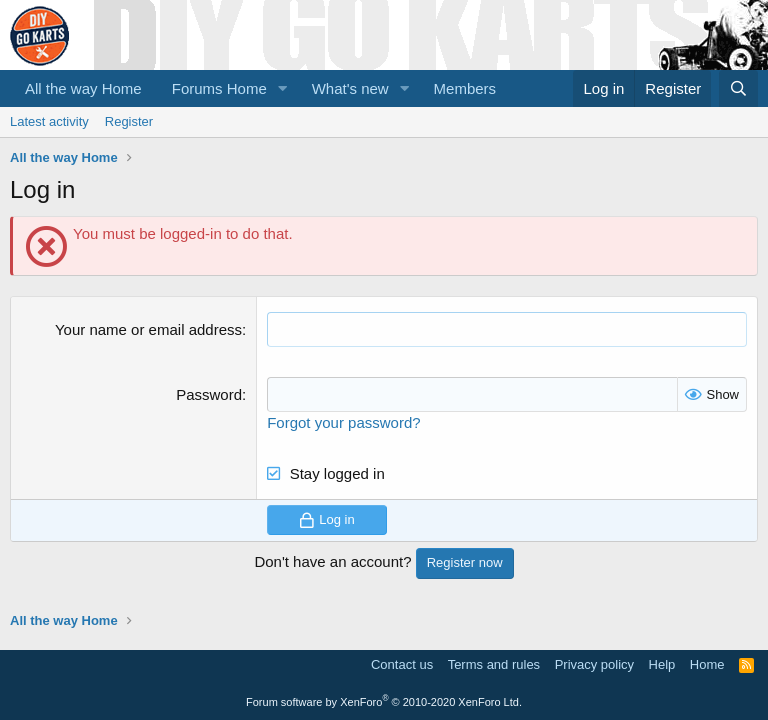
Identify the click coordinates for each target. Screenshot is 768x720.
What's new (350, 88)
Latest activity (49, 121)
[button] (283, 88)
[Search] (738, 88)
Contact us (402, 664)
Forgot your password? (343, 422)
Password (209, 394)
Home (707, 664)
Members (465, 88)
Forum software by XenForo (384, 702)
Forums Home (219, 88)
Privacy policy (594, 664)
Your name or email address (148, 329)
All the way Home (83, 88)
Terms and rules (494, 664)
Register (129, 121)
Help (662, 664)
